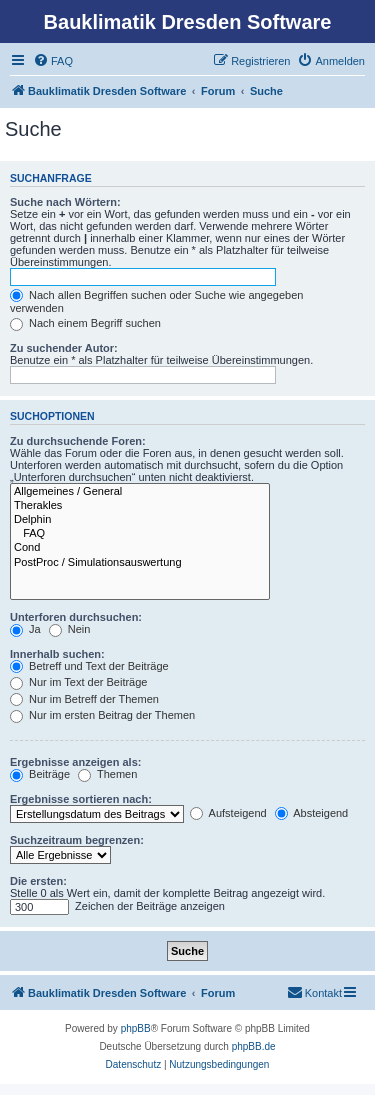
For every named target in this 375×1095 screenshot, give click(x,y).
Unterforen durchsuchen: (76, 617)
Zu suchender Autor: (64, 348)
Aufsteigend (228, 813)
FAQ (140, 534)
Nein (70, 629)
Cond (140, 548)
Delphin (140, 520)
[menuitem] (53, 61)
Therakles (140, 506)
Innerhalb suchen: (57, 654)
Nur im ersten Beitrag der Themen (102, 715)
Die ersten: (38, 881)
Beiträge (40, 774)
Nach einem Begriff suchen (85, 323)
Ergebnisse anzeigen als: (75, 762)
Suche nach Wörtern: (65, 202)
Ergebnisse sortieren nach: (81, 799)
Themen (107, 774)
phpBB (136, 1028)
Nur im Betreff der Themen (84, 699)
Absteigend (312, 813)
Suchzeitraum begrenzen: (77, 840)
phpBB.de (254, 1046)
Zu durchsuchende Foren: (78, 441)
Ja (25, 629)
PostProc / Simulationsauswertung (140, 563)
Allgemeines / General (140, 492)
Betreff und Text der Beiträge (89, 666)
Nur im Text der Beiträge (78, 682)
